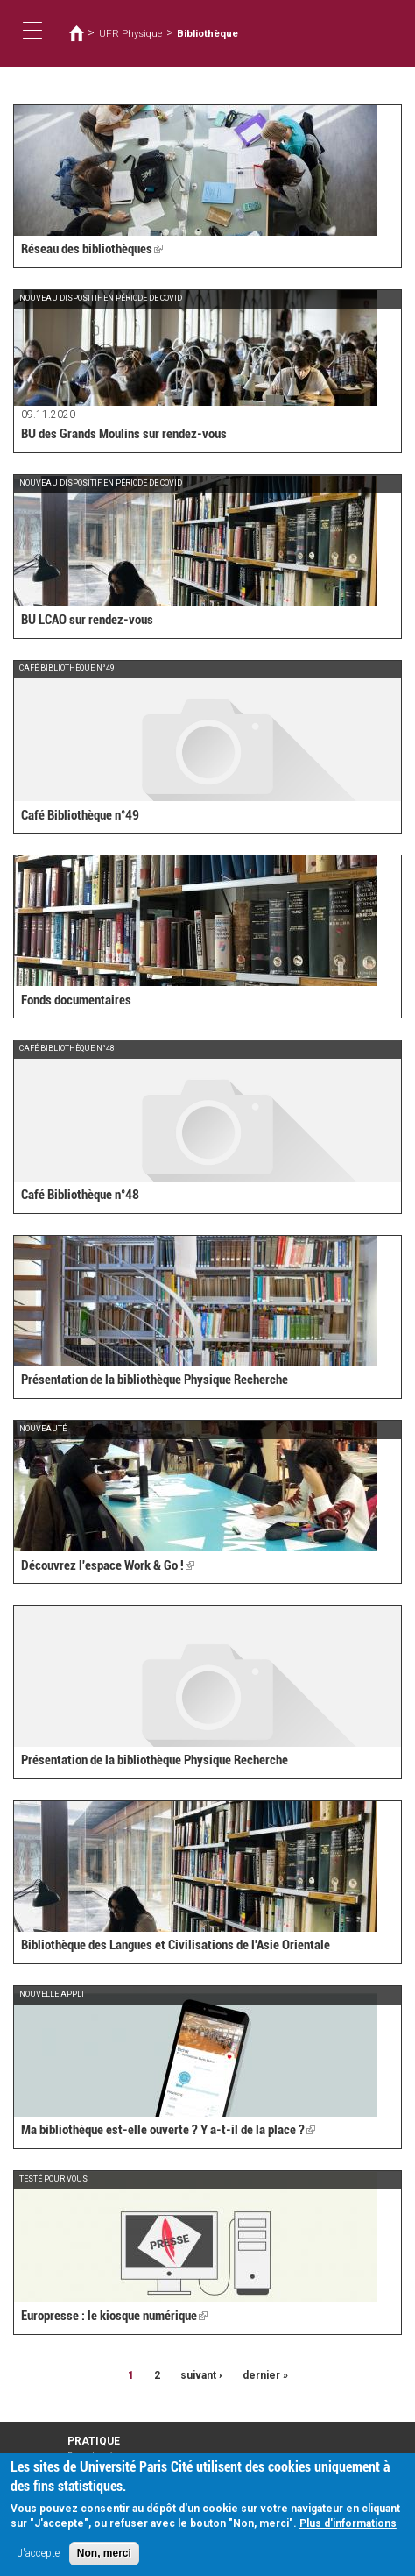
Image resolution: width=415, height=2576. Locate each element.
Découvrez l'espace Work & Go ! (107, 1565)
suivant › (201, 2375)
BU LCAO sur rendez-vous (87, 620)
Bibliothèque (207, 33)
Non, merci (104, 2557)
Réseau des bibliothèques (92, 249)
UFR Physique (130, 33)
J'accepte (39, 2557)
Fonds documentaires (76, 1000)
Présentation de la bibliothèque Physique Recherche (154, 1379)
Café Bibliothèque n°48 (80, 1195)
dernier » (265, 2375)
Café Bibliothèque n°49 (80, 815)
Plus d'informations (348, 2527)
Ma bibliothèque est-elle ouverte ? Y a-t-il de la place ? (168, 2130)
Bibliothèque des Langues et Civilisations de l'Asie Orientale (175, 1945)
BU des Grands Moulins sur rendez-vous (124, 434)
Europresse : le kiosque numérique (114, 2316)
